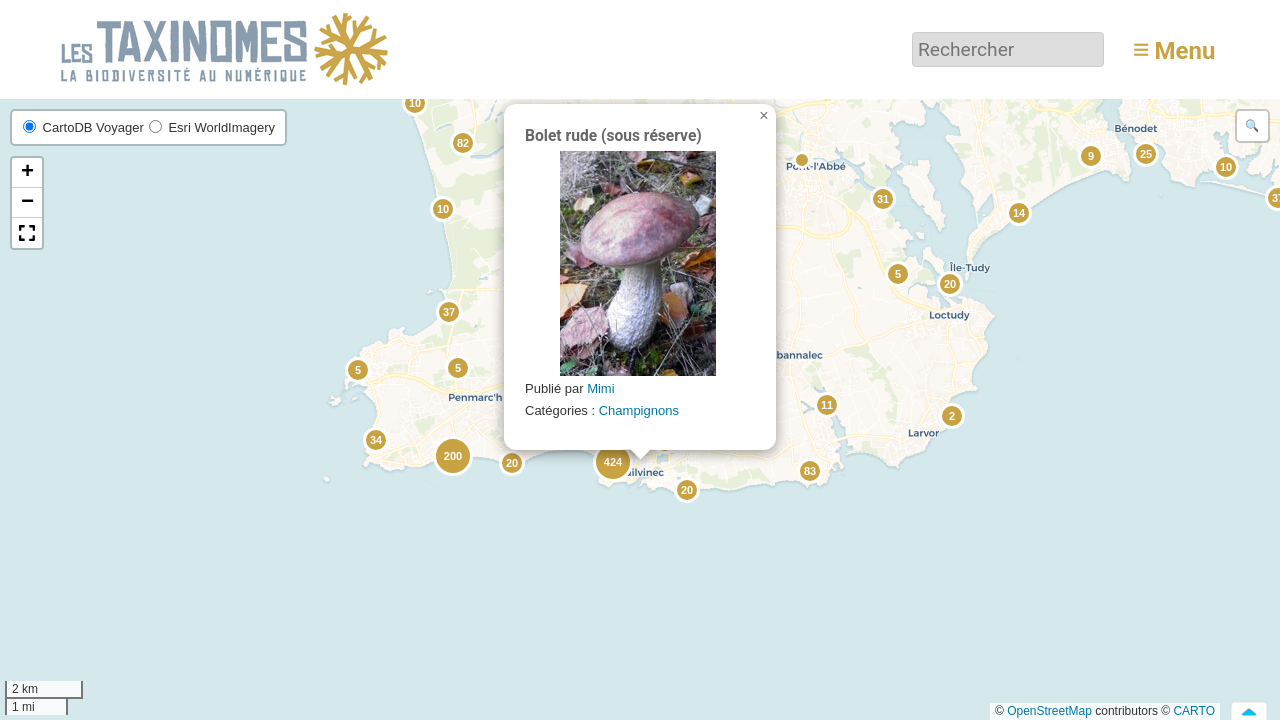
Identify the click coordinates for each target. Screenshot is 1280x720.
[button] (1225, 166)
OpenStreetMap (1049, 711)
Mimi (600, 388)
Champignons (639, 410)
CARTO (1194, 711)
